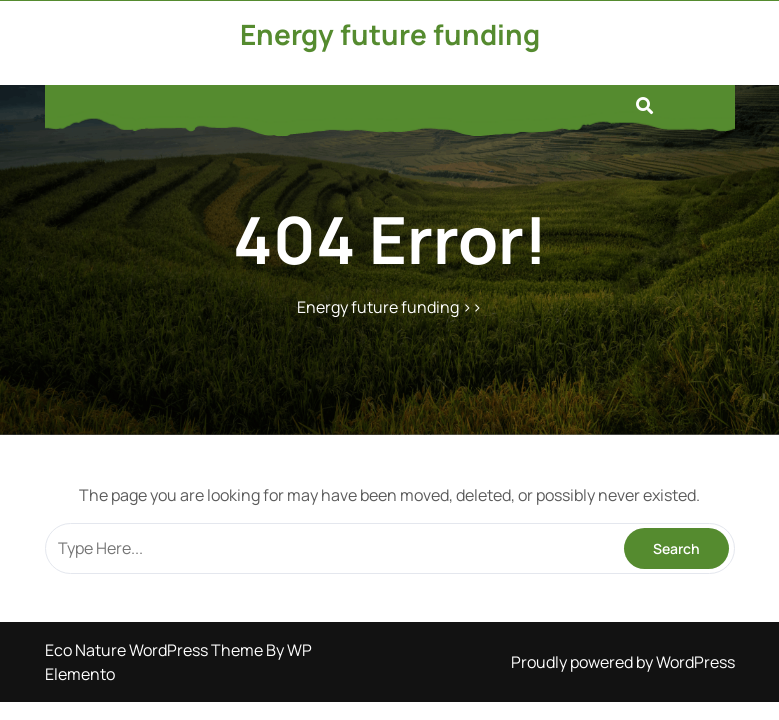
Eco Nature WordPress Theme (155, 650)
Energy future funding (390, 34)
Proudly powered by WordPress (623, 662)
